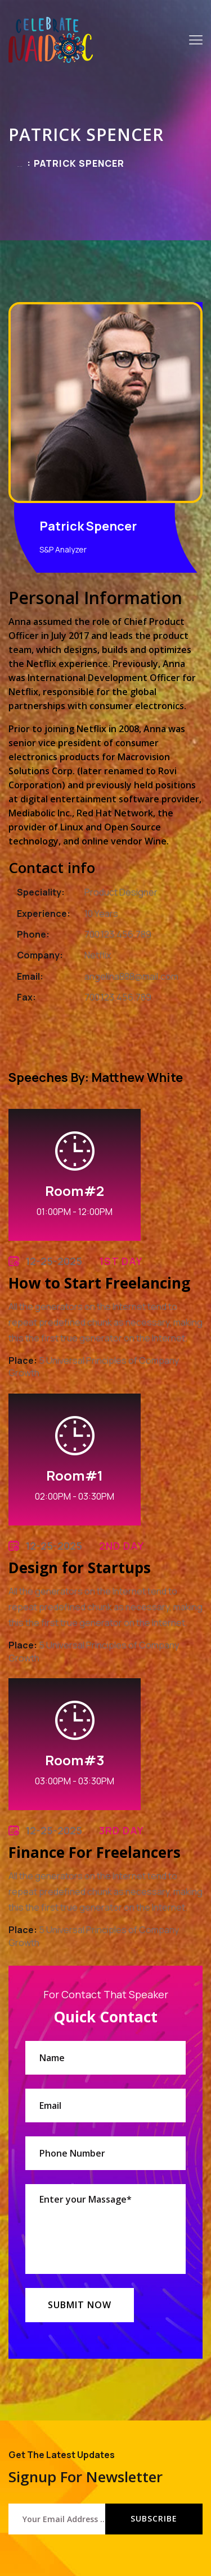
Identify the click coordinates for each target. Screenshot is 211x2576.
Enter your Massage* (105, 2229)
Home (20, 166)
